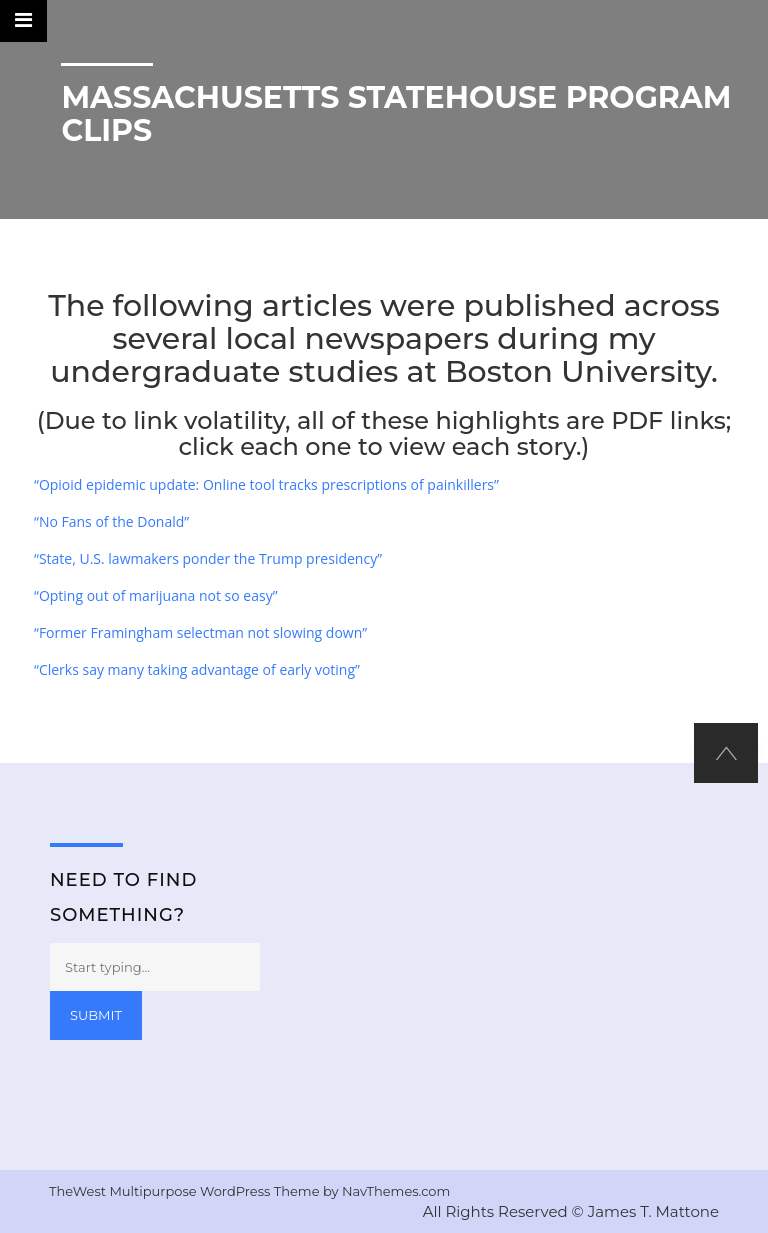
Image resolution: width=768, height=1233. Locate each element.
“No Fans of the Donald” (111, 521)
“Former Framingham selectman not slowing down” (200, 632)
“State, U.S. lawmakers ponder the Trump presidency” (208, 558)
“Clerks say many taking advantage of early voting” (197, 669)
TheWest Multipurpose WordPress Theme (186, 1191)
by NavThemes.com (386, 1191)
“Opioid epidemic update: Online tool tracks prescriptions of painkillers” (266, 484)
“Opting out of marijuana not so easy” (156, 595)
